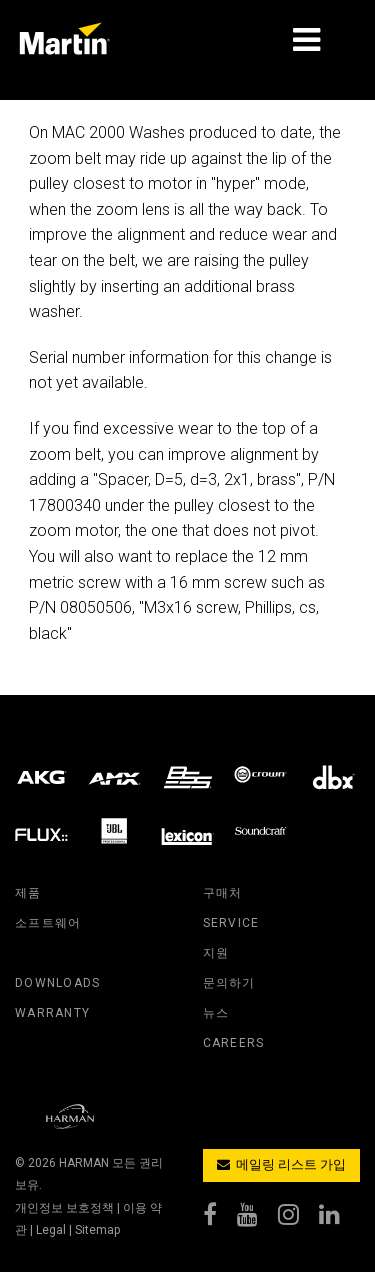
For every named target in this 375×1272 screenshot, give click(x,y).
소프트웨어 (48, 923)
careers (234, 1043)
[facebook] (220, 1219)
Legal (51, 1230)
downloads (58, 983)
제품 (28, 893)
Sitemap (97, 1230)
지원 (216, 953)
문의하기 (229, 983)
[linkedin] (339, 1219)
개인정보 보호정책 (64, 1208)
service (231, 923)
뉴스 (216, 1013)
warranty (52, 1013)
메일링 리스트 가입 (281, 1164)
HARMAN (84, 1163)
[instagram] (298, 1219)
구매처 (223, 893)
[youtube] (257, 1219)
